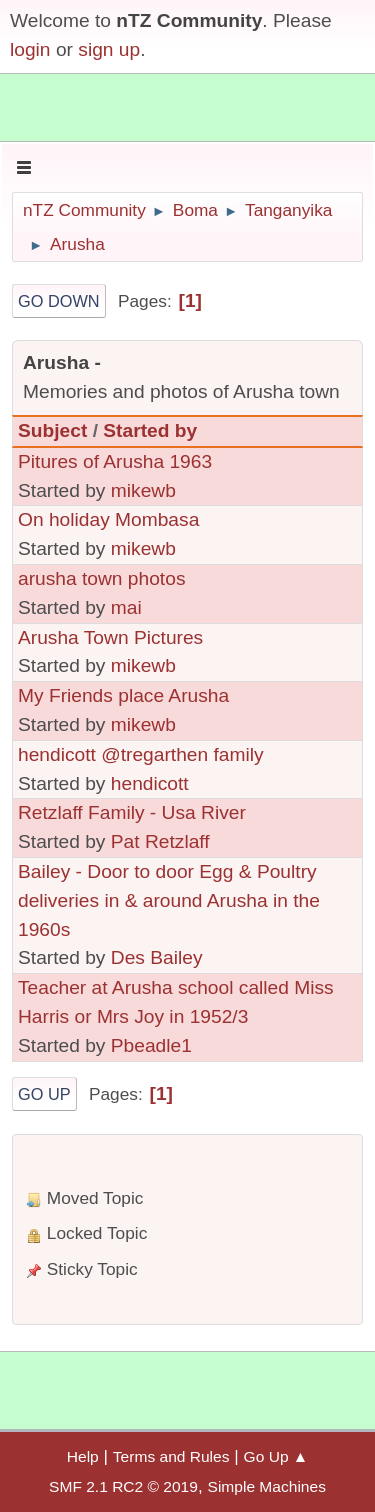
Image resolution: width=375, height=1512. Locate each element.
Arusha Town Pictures (110, 637)
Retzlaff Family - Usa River (132, 812)
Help (83, 1456)
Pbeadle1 (151, 1045)
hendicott (150, 783)
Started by (150, 430)
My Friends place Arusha (123, 695)
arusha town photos (101, 578)
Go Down (59, 301)
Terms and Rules (171, 1456)
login (30, 49)
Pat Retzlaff (160, 841)
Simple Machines (267, 1486)
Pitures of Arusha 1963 (115, 461)
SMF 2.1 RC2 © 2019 (123, 1486)
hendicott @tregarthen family (141, 754)
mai (126, 607)
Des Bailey (157, 957)
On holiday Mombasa (108, 519)
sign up (109, 49)
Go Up (44, 1094)
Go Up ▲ (276, 1456)
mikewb (143, 490)
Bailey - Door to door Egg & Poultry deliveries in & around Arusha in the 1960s (169, 900)
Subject (52, 430)
